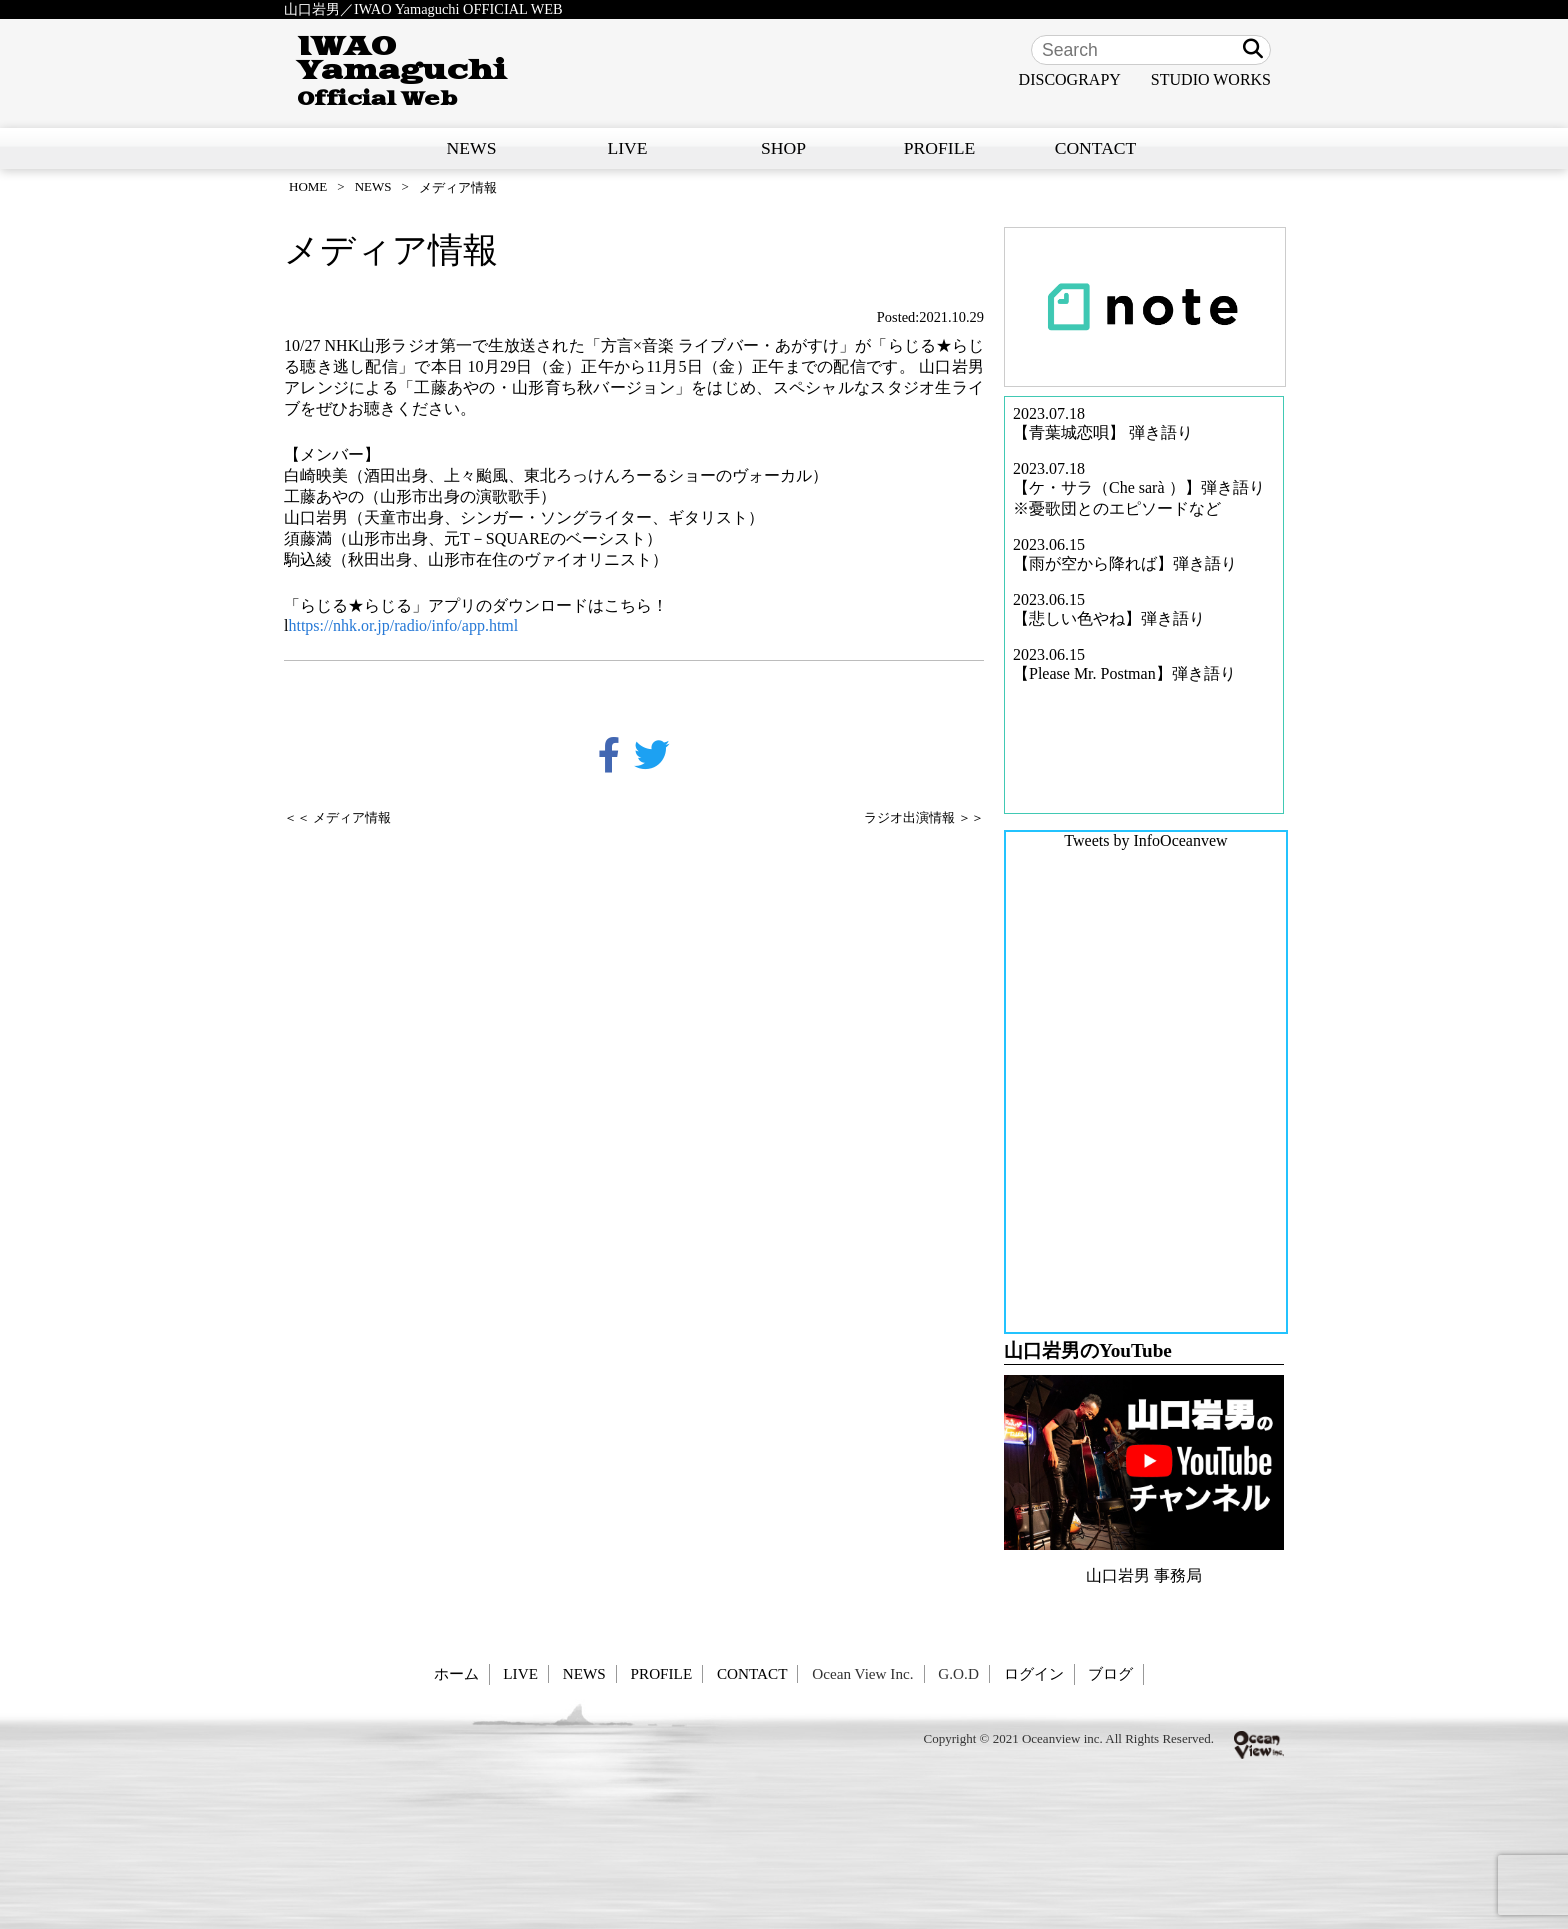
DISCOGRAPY (1070, 79)
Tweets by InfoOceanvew (1145, 840)
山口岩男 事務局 (1144, 1575)
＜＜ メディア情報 (337, 818)
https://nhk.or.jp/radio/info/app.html (403, 625)
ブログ (1110, 1673)
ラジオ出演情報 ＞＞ (924, 818)
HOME (308, 186)
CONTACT (1096, 148)
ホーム (456, 1673)
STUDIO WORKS (1211, 79)
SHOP (783, 148)
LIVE (627, 148)
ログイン (1034, 1673)
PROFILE (939, 148)
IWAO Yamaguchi (401, 71)
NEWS (472, 148)
